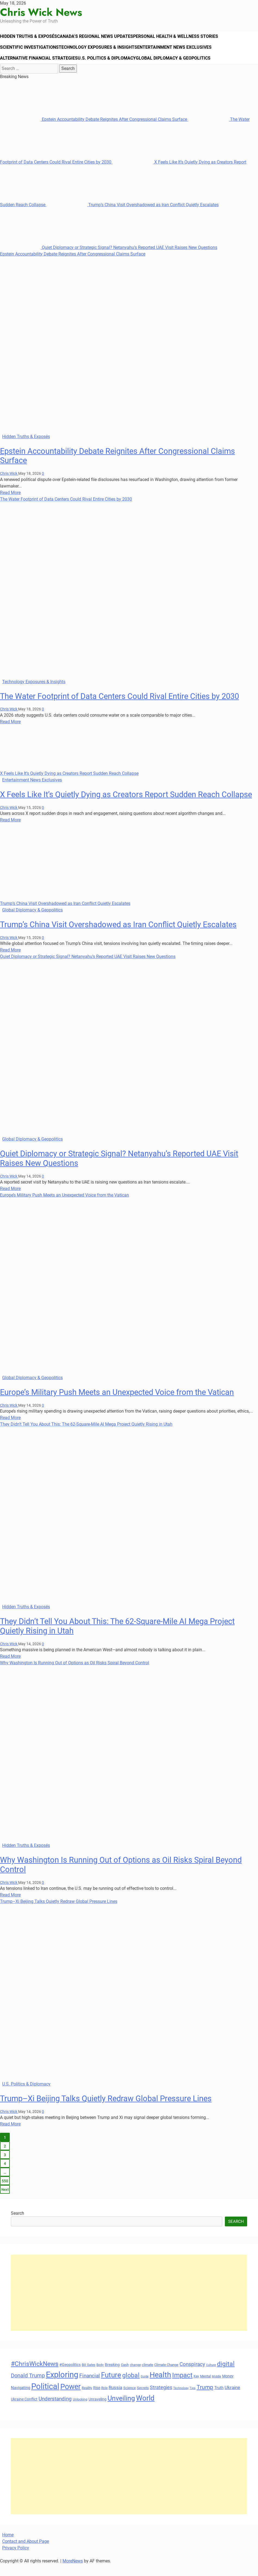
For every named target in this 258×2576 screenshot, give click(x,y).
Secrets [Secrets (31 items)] (143, 2400)
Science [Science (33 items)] (129, 2400)
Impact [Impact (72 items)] (182, 2386)
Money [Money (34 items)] (228, 2387)
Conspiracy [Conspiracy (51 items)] (192, 2376)
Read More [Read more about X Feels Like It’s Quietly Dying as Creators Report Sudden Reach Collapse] (10, 831)
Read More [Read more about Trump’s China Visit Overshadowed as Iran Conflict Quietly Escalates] (10, 961)
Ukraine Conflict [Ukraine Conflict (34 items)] (24, 2410)
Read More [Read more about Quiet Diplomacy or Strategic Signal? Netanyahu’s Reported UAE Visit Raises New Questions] (10, 1200)
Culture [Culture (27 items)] (211, 2376)
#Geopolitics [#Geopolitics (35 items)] (70, 2376)
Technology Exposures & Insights (102, 53)
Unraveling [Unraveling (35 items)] (97, 2410)
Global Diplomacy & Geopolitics (179, 67)
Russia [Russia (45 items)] (115, 2399)
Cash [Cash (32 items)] (125, 2376)
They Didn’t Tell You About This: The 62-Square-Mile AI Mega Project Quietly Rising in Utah (86, 1435)
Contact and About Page (25, 2553)
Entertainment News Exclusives (181, 53)
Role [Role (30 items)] (104, 2400)
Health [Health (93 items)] (160, 2386)
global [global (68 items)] (131, 2386)
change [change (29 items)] (135, 2376)
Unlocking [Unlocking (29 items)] (80, 2411)
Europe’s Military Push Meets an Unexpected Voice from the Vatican (64, 1206)
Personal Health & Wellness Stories (184, 38)
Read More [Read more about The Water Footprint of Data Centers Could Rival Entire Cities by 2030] (10, 733)
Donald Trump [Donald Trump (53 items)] (28, 2387)
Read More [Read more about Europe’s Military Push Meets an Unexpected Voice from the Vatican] (10, 1429)
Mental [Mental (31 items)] (205, 2388)
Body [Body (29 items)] (100, 2376)
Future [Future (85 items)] (111, 2386)
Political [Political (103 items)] (45, 2398)
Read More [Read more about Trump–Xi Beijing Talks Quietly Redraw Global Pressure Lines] (10, 2135)
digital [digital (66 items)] (226, 2375)
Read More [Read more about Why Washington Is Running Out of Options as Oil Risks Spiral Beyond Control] (10, 1906)
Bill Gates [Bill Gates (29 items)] (88, 2376)
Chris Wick (9, 485)
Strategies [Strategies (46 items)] (161, 2399)
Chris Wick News (41, 12)
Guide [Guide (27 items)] (145, 2388)
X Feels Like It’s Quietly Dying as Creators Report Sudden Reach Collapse (69, 784)
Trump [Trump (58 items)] (205, 2399)
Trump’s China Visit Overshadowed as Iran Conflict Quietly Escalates (132, 216)
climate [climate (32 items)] (147, 2376)
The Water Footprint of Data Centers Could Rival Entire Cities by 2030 (66, 510)
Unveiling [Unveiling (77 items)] (121, 2410)
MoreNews (72, 2572)
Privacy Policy (15, 2559)
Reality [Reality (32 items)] (87, 2400)
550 (5, 2192)
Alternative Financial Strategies (39, 67)
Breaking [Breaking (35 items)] (112, 2376)
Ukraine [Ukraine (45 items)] (232, 2399)
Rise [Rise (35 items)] (96, 2399)
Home (8, 2546)
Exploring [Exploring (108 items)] (62, 2386)
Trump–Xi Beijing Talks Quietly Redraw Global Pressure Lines (58, 1913)
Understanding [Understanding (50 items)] (55, 2410)
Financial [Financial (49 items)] (89, 2387)
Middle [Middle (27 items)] (216, 2388)
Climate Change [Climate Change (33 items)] (166, 2376)
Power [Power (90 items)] (70, 2398)
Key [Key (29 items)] (196, 2388)
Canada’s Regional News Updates (101, 38)
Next (5, 2201)
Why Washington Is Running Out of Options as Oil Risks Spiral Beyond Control (74, 1674)
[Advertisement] (129, 2304)
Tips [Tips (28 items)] (193, 2400)
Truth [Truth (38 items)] (219, 2399)
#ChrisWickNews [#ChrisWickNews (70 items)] (34, 2375)
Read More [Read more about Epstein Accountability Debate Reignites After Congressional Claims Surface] (10, 504)
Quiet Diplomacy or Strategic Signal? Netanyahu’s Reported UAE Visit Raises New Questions (108, 258)
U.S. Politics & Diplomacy (110, 67)
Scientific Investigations (31, 53)
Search (17, 2224)
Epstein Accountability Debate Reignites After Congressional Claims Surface (94, 130)
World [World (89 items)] (145, 2409)
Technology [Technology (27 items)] (180, 2400)
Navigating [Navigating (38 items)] (20, 2399)
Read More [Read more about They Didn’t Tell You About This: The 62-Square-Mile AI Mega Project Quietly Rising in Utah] (10, 1668)
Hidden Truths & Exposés (31, 38)
